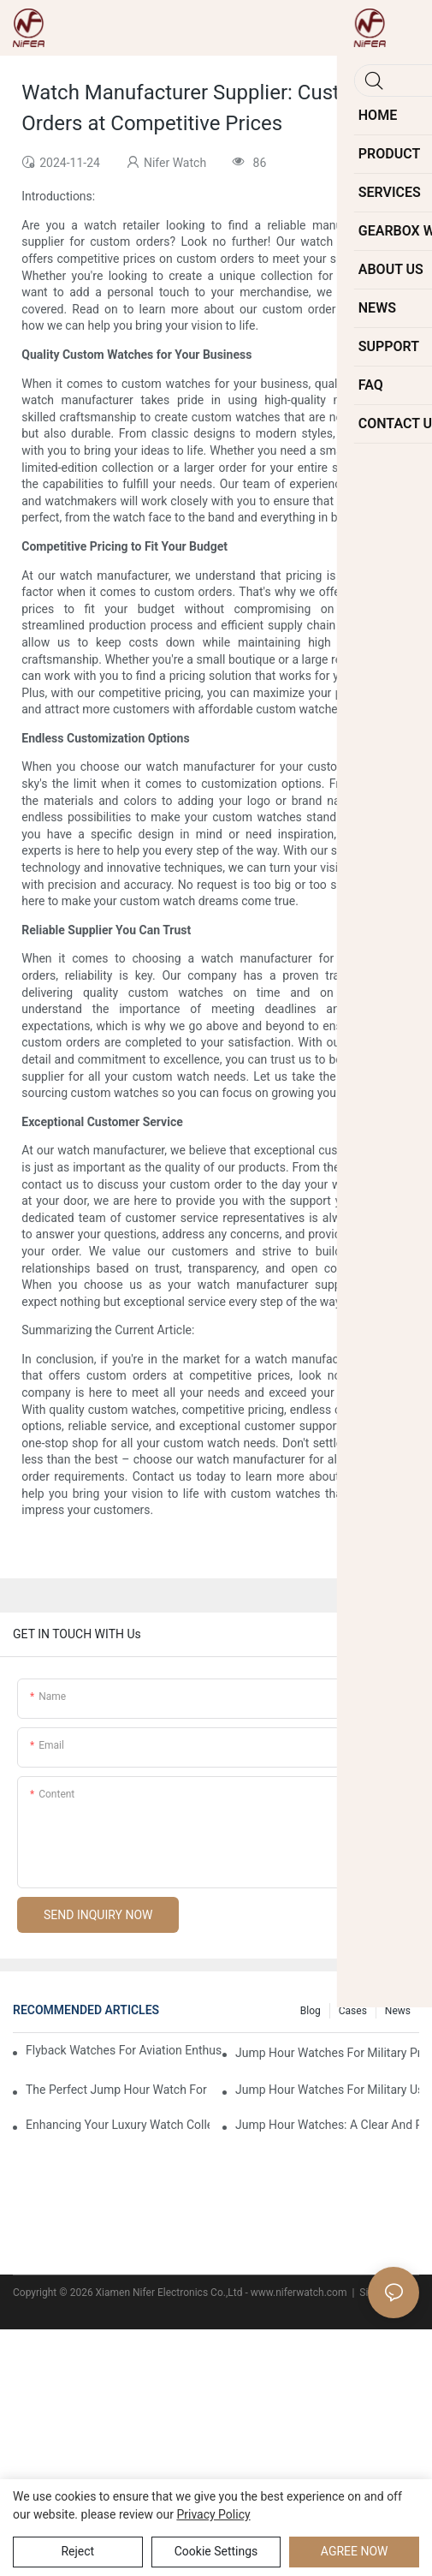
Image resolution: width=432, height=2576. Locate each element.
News (398, 2011)
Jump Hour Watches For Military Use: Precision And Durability (327, 2089)
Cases (353, 2011)
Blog (310, 2011)
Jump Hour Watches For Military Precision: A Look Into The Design (327, 2053)
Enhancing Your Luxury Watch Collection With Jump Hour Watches (118, 2125)
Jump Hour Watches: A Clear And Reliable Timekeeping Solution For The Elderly (327, 2125)
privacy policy (213, 2514)
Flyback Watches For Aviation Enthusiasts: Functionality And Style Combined (124, 2050)
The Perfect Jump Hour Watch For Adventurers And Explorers (118, 2089)
